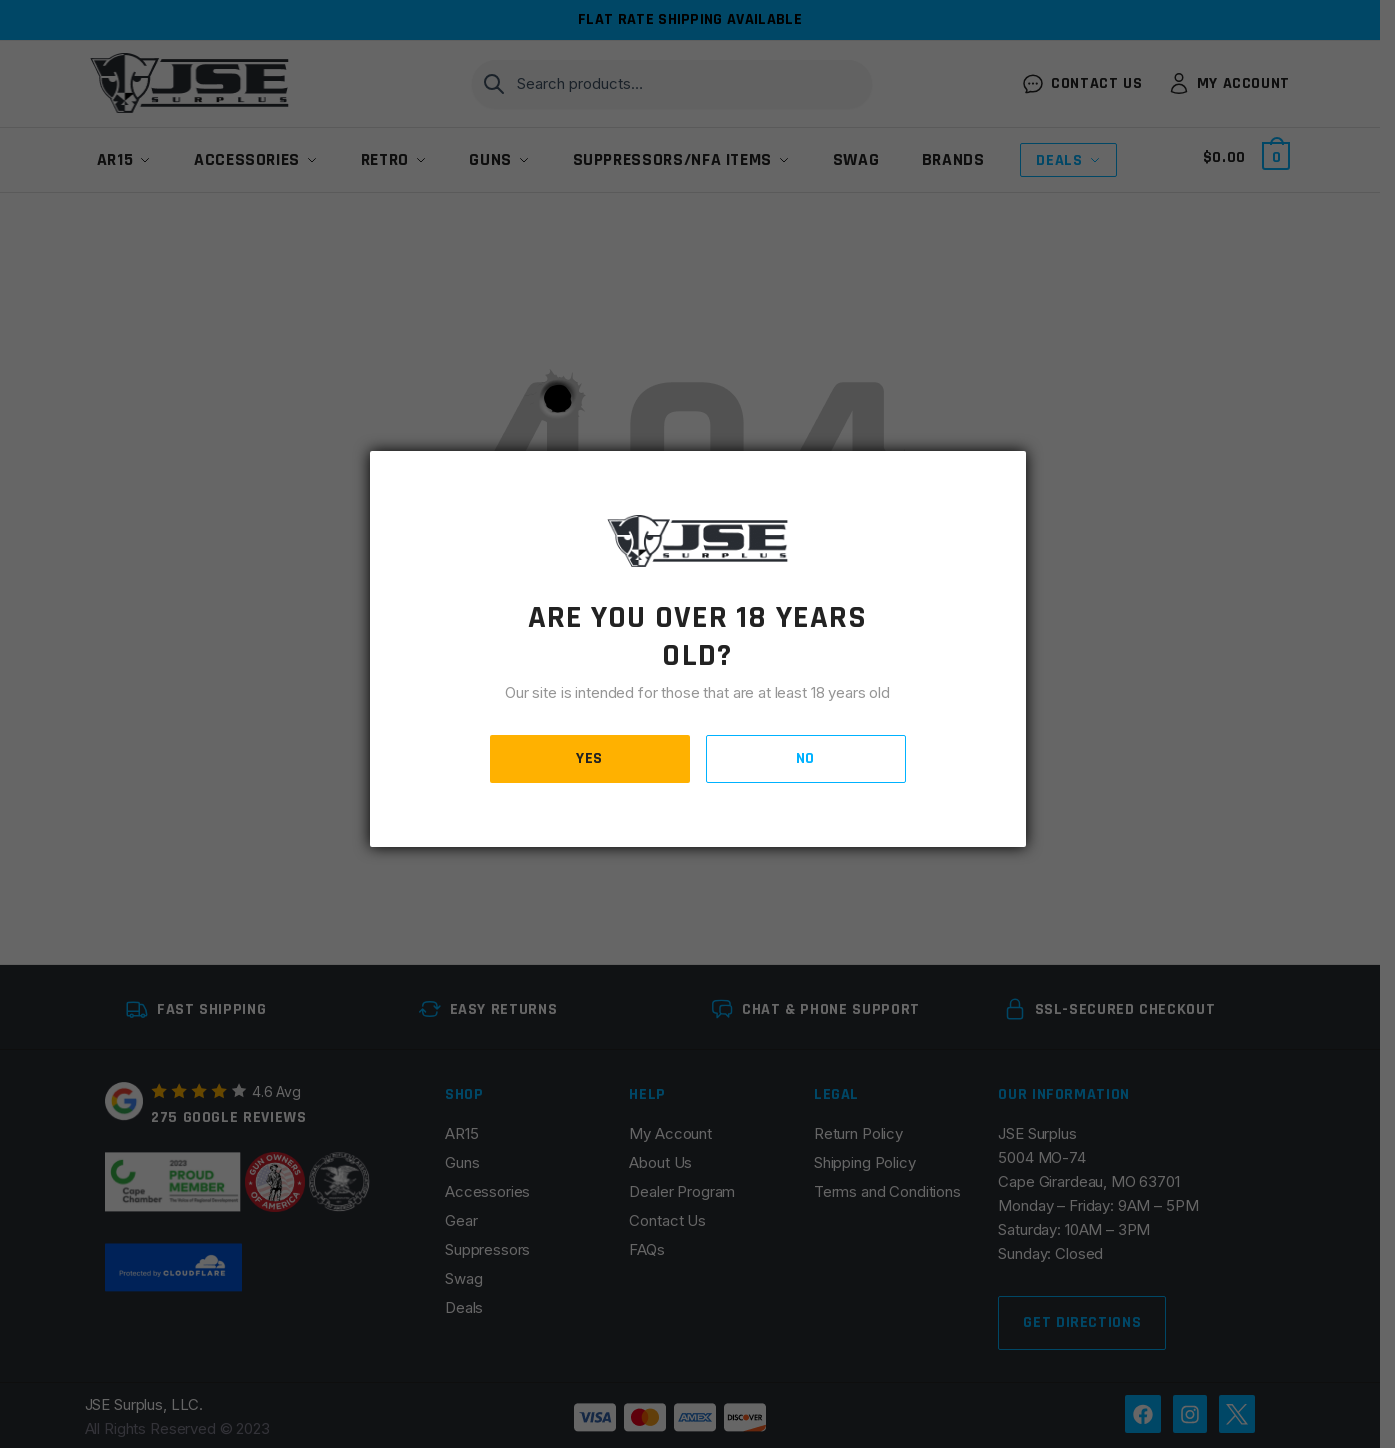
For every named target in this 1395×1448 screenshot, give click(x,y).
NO (805, 758)
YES (589, 758)
